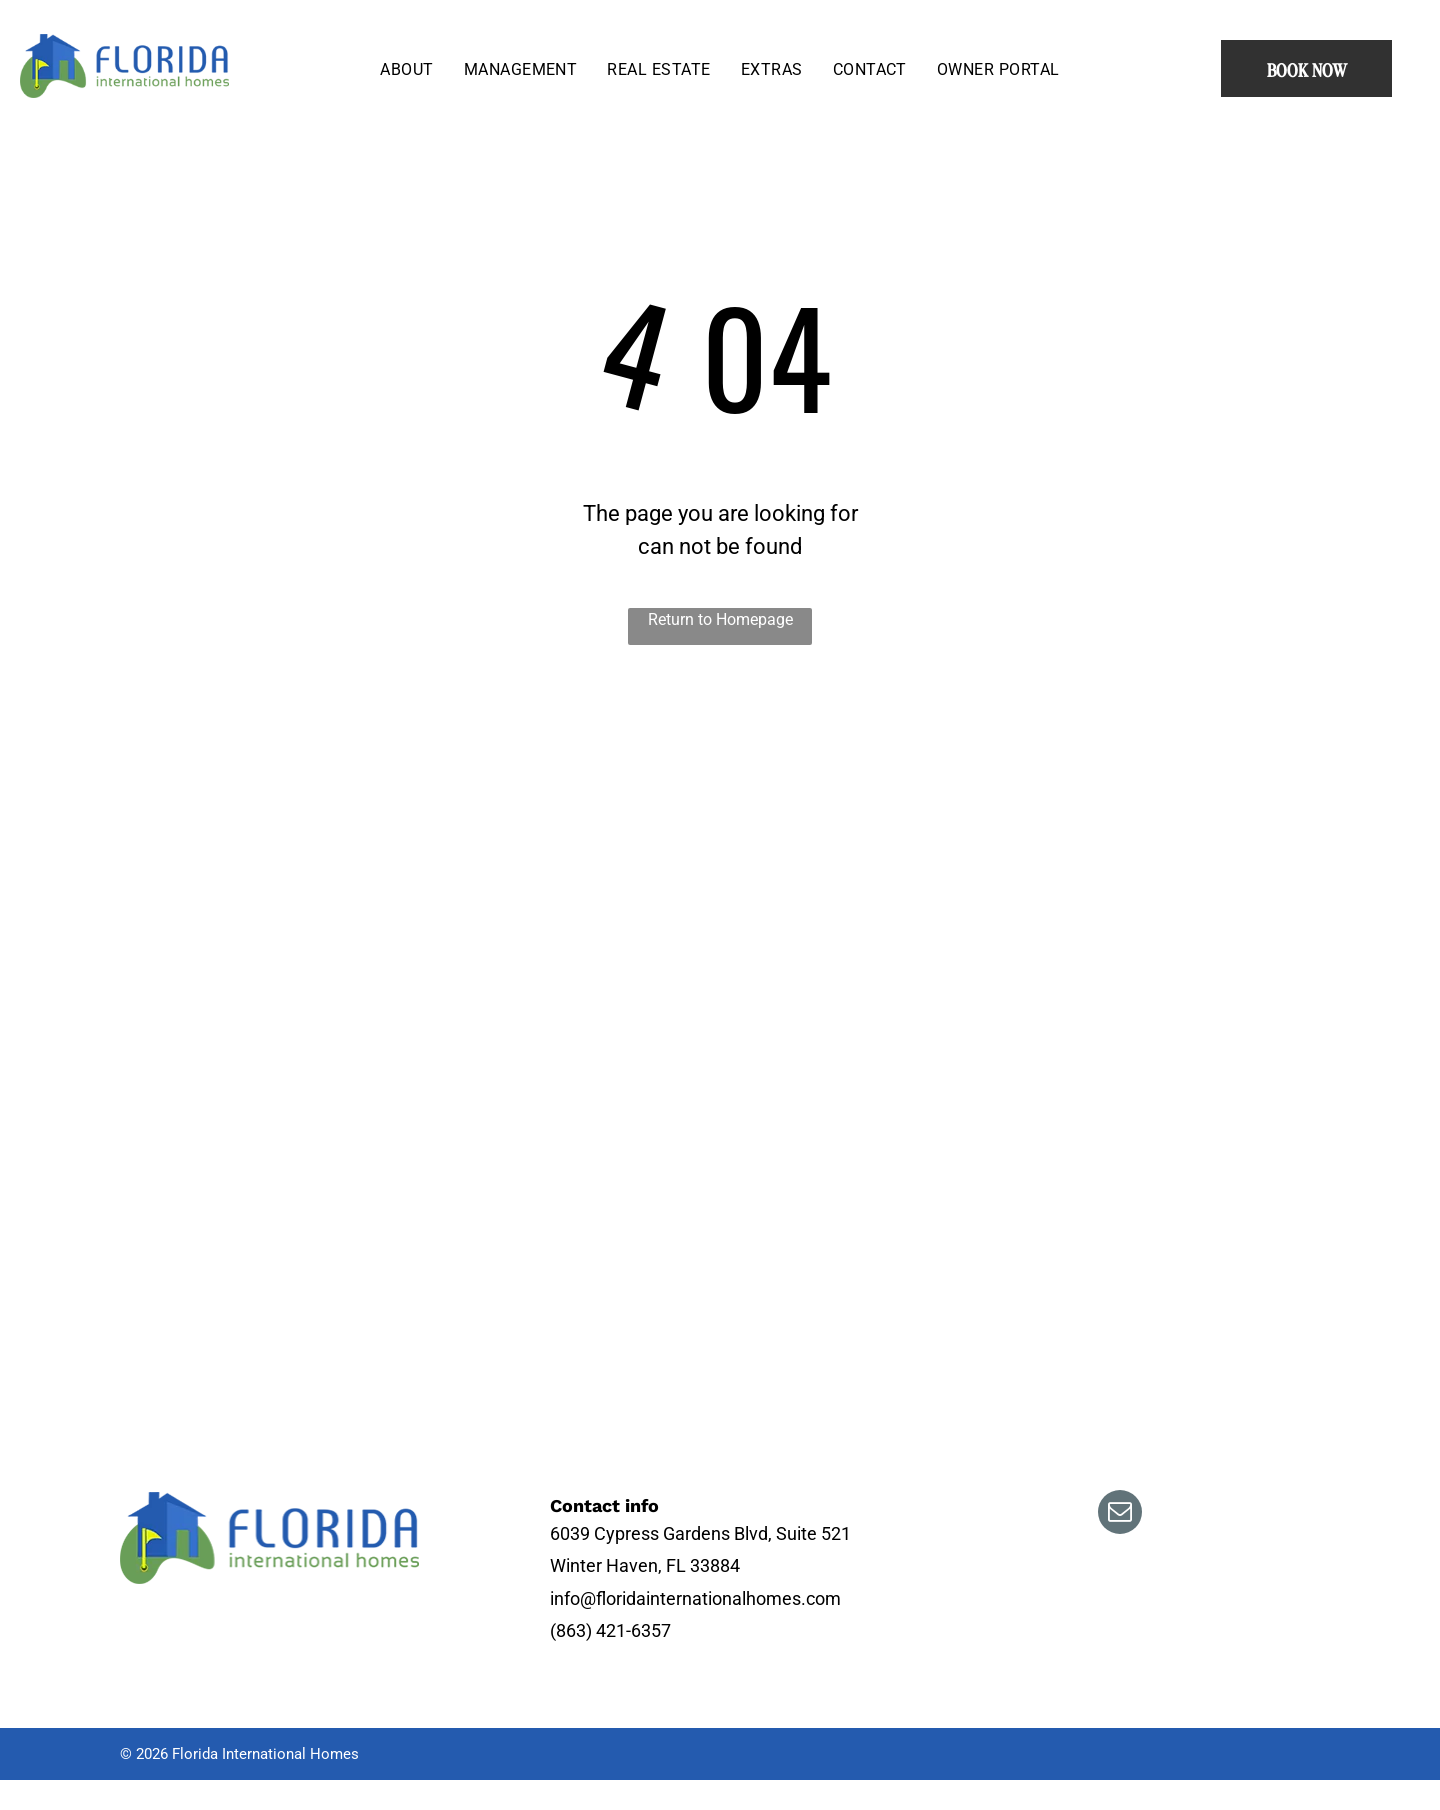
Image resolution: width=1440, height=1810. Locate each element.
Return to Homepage (720, 619)
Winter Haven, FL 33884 (645, 1565)
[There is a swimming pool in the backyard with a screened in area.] (648, 860)
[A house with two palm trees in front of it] (648, 1220)
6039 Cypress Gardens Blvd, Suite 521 (700, 1533)
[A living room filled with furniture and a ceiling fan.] (1152, 1040)
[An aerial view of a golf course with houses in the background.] (216, 860)
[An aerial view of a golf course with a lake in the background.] (216, 1220)
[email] (1120, 1514)
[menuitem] (406, 69)
